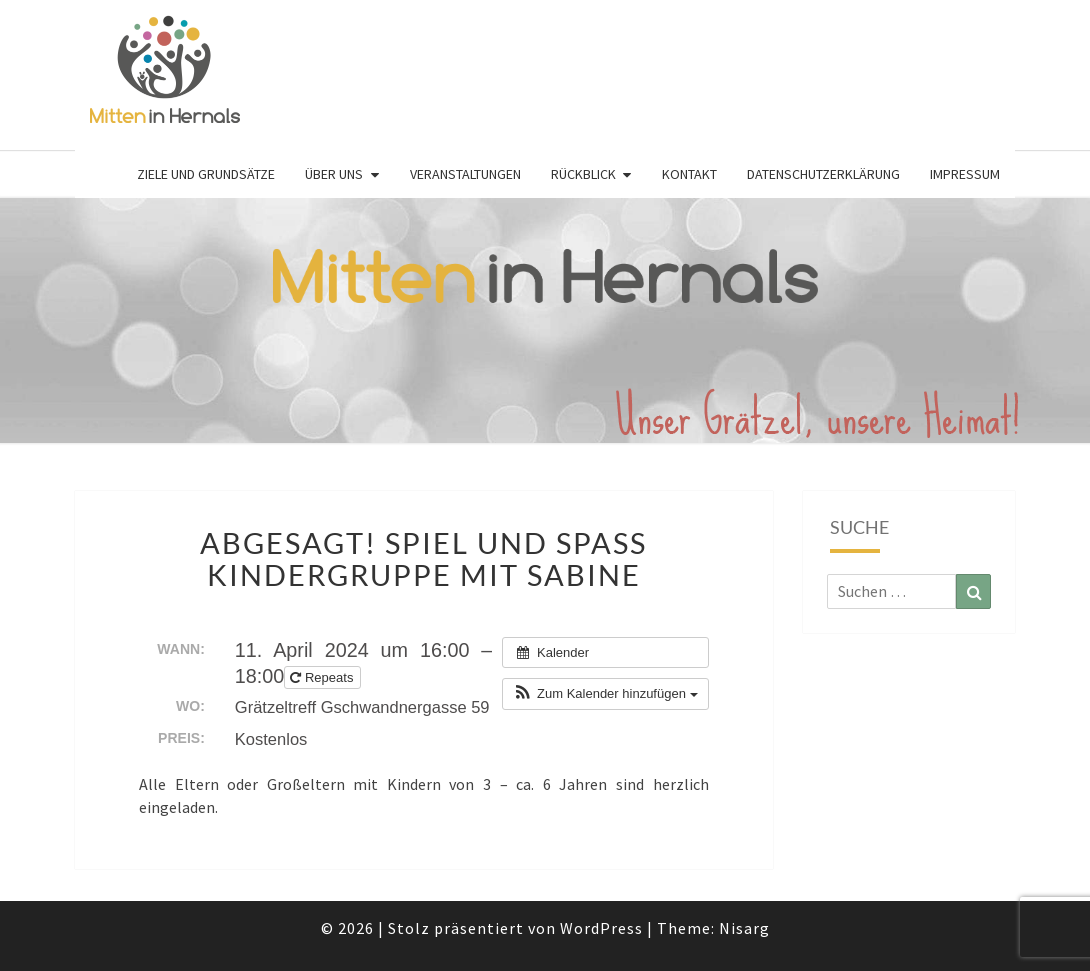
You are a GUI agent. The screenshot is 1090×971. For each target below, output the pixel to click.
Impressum (965, 174)
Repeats (323, 677)
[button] (605, 694)
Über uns (334, 174)
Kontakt (689, 174)
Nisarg (744, 928)
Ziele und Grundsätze (206, 174)
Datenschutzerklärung (823, 174)
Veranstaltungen (465, 174)
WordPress (601, 928)
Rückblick (583, 174)
